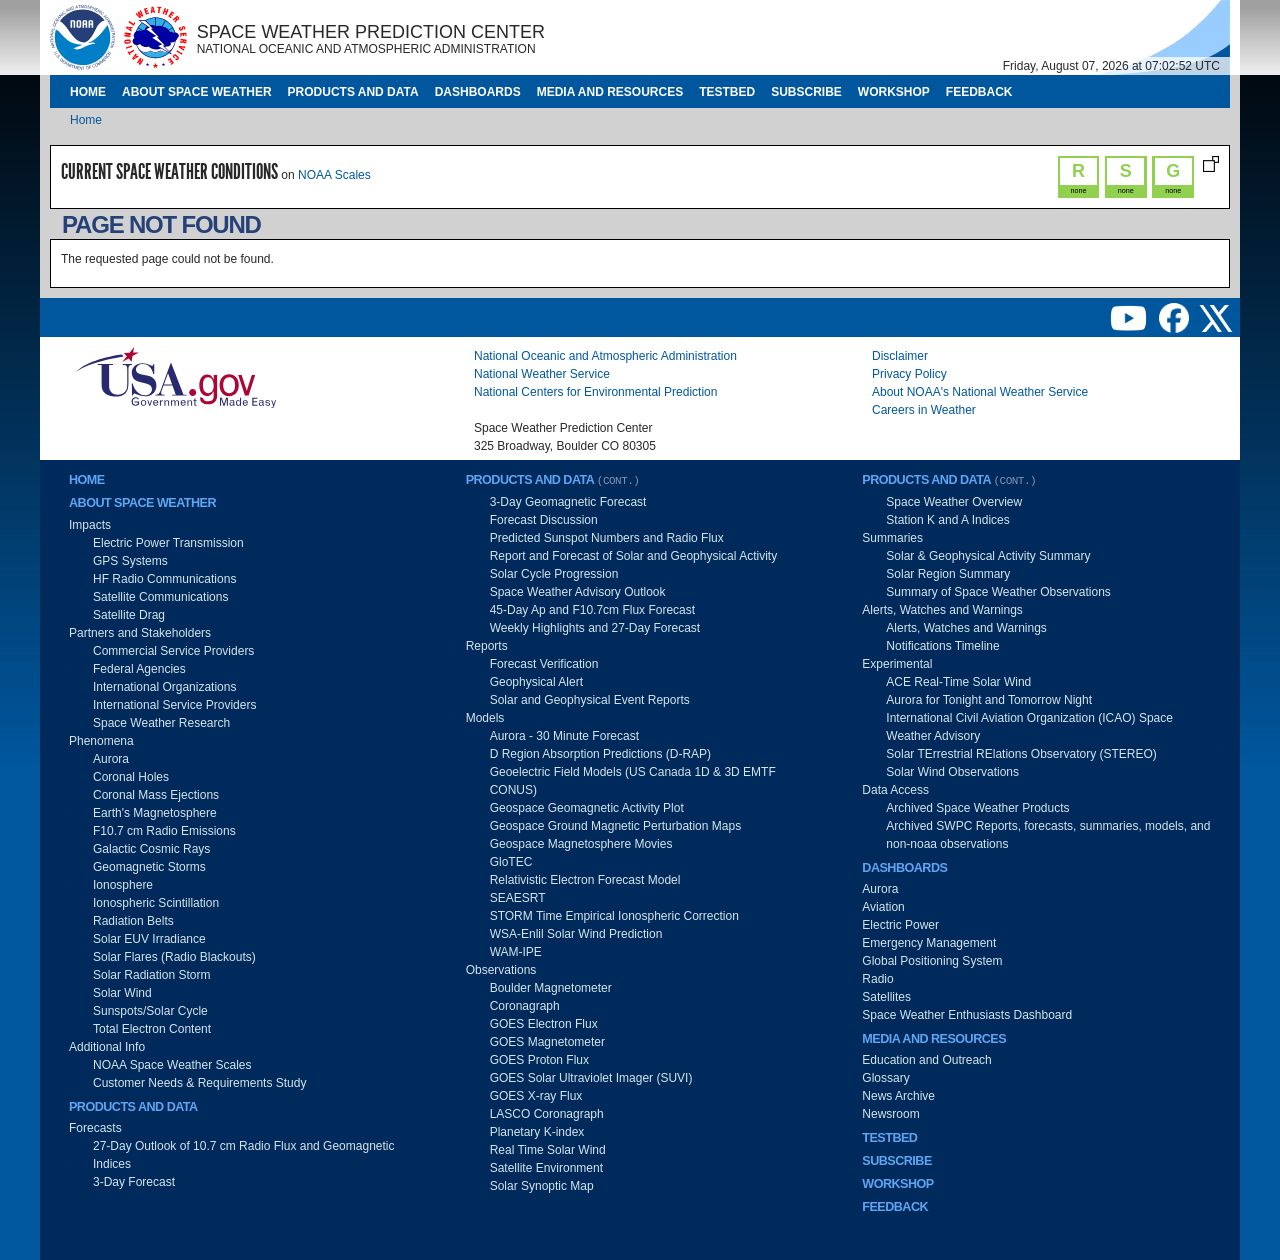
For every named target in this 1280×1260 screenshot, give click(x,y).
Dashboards (478, 92)
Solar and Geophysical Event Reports (590, 700)
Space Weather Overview (954, 502)
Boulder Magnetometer (551, 988)
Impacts (90, 525)
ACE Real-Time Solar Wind (958, 682)
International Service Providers (174, 705)
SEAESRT (518, 898)
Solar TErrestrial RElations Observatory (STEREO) (1021, 754)
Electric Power (900, 925)
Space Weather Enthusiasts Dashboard (967, 1015)
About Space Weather (197, 92)
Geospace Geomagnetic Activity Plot (587, 808)
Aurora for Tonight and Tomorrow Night (989, 700)
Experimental (897, 664)
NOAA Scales (334, 175)
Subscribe (806, 92)
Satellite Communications (160, 597)
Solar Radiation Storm (151, 975)
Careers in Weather (924, 410)
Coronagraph (525, 1006)
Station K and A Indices (947, 520)
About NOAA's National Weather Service (980, 392)
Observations (501, 970)
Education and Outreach (926, 1060)
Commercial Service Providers (173, 651)
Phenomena (101, 741)
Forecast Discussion (544, 520)
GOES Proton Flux (539, 1060)
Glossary (885, 1078)
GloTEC (511, 862)
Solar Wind (122, 993)
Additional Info (107, 1047)
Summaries (892, 538)
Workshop (894, 92)
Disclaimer (900, 356)
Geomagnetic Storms (149, 867)
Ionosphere (123, 885)
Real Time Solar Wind (548, 1150)
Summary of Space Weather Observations (998, 592)
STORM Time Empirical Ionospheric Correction (614, 916)
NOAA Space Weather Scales (172, 1065)
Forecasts (95, 1128)
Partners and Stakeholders (140, 633)
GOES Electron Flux (544, 1024)
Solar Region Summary (948, 574)
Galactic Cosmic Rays (151, 849)
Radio (877, 979)
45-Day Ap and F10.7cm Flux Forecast (592, 610)
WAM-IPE (516, 952)
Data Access (895, 790)
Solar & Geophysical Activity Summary (988, 556)
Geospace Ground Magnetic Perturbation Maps (615, 826)
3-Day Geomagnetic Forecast (568, 502)
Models (485, 718)
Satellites (886, 997)
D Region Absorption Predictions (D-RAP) (600, 754)
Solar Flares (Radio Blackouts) (174, 957)
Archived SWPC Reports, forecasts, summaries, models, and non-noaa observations (1048, 835)
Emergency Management (929, 943)
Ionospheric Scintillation (156, 903)
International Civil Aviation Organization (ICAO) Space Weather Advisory (1029, 727)
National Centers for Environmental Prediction (595, 392)
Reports (487, 646)
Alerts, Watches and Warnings (942, 610)
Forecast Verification (544, 664)
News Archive (898, 1096)
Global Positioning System (932, 961)
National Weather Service (542, 374)
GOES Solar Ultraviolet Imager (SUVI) (591, 1078)
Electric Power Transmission (168, 543)
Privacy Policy (909, 374)
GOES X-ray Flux (536, 1096)
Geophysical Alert (536, 682)
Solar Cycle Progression (554, 574)
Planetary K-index (537, 1132)
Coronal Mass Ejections (156, 795)
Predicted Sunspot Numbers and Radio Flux (607, 538)
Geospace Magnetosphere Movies (581, 844)
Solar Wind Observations (952, 772)
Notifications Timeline (942, 646)
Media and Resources (610, 92)
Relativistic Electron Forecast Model (585, 880)
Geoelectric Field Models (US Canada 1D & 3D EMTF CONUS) (633, 781)
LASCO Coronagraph (547, 1114)
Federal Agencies (139, 669)
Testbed (727, 92)
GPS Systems (130, 561)
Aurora (111, 759)
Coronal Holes (131, 777)
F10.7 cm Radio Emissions (164, 831)
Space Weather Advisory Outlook (578, 592)
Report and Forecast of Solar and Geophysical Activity (633, 556)
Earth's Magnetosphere (155, 813)
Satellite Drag (129, 615)
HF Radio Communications (164, 579)
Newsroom (890, 1114)
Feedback (979, 92)
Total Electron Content (152, 1029)
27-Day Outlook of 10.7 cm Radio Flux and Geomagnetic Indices (244, 1155)
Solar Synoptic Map (542, 1186)
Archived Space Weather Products (977, 808)
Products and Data (353, 92)
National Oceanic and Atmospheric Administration (605, 356)
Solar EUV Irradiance (149, 939)
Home (88, 92)
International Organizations (164, 687)
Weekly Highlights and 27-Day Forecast (595, 628)
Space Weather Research (161, 723)
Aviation (883, 907)
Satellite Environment (546, 1168)
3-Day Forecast (134, 1182)
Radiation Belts (133, 921)
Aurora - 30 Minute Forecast (564, 736)
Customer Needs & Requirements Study (199, 1083)
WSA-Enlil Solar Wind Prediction (576, 934)
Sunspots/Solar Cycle (150, 1011)
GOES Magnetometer (547, 1042)
